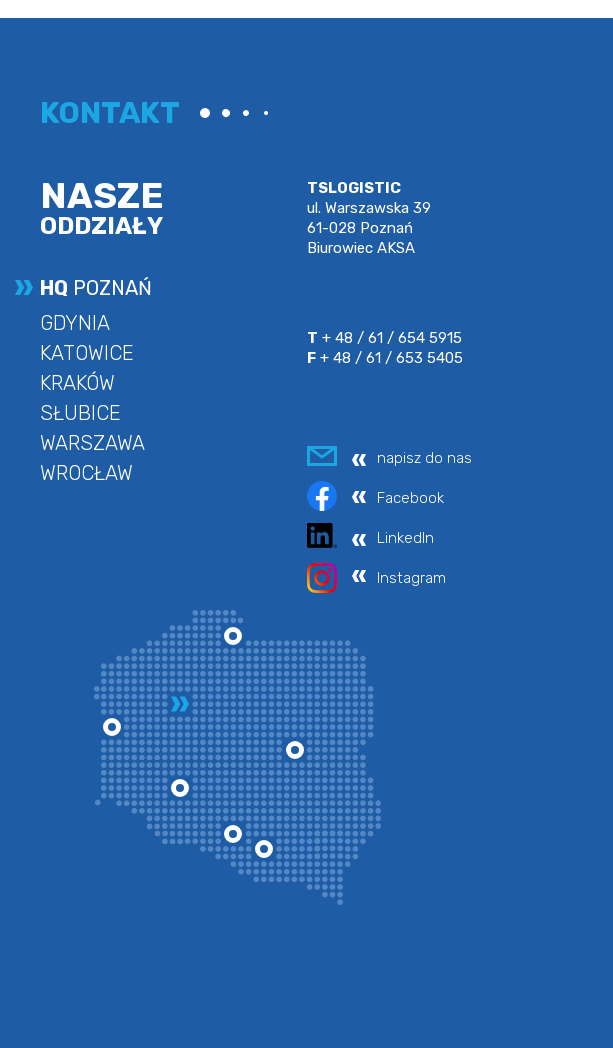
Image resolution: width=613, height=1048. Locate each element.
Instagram (411, 578)
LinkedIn (405, 538)
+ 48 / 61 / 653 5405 (385, 358)
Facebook (410, 498)
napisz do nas (424, 458)
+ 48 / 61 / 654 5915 (384, 338)
